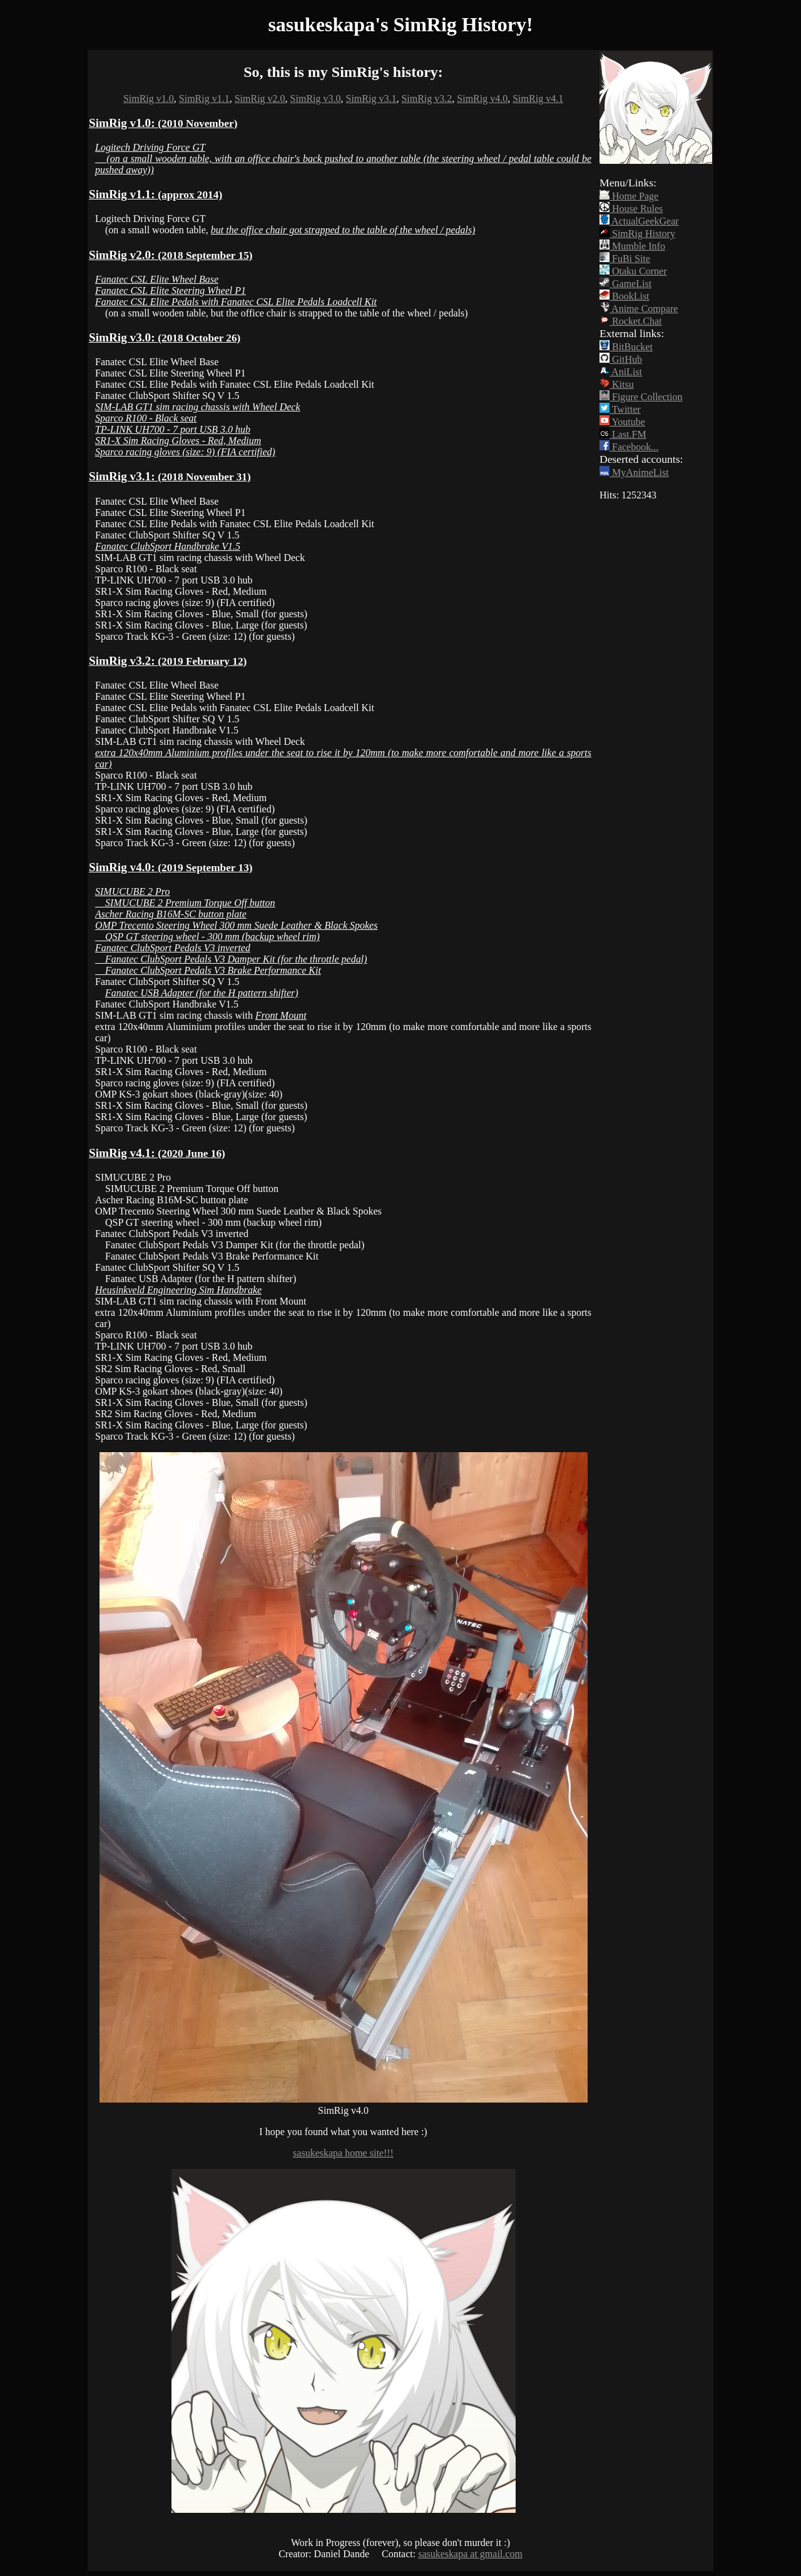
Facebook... (628, 447)
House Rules (631, 208)
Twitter (620, 409)
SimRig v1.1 (204, 98)
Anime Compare (638, 308)
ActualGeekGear (639, 221)
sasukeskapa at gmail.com (470, 2553)
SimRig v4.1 (538, 98)
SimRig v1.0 (148, 98)
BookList (624, 296)
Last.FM (622, 434)
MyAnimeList (634, 472)
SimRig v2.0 (260, 98)
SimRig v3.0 (315, 98)
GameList (625, 283)
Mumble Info (632, 246)
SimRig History (637, 233)
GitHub (620, 359)
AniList (620, 371)
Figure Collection (640, 396)
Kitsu (616, 384)
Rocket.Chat (630, 321)
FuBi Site (624, 258)
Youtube (622, 422)
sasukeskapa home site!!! (343, 2153)
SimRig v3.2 (426, 98)
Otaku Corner (633, 271)
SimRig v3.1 (371, 98)
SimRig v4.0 (482, 98)
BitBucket (626, 346)
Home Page (628, 196)
